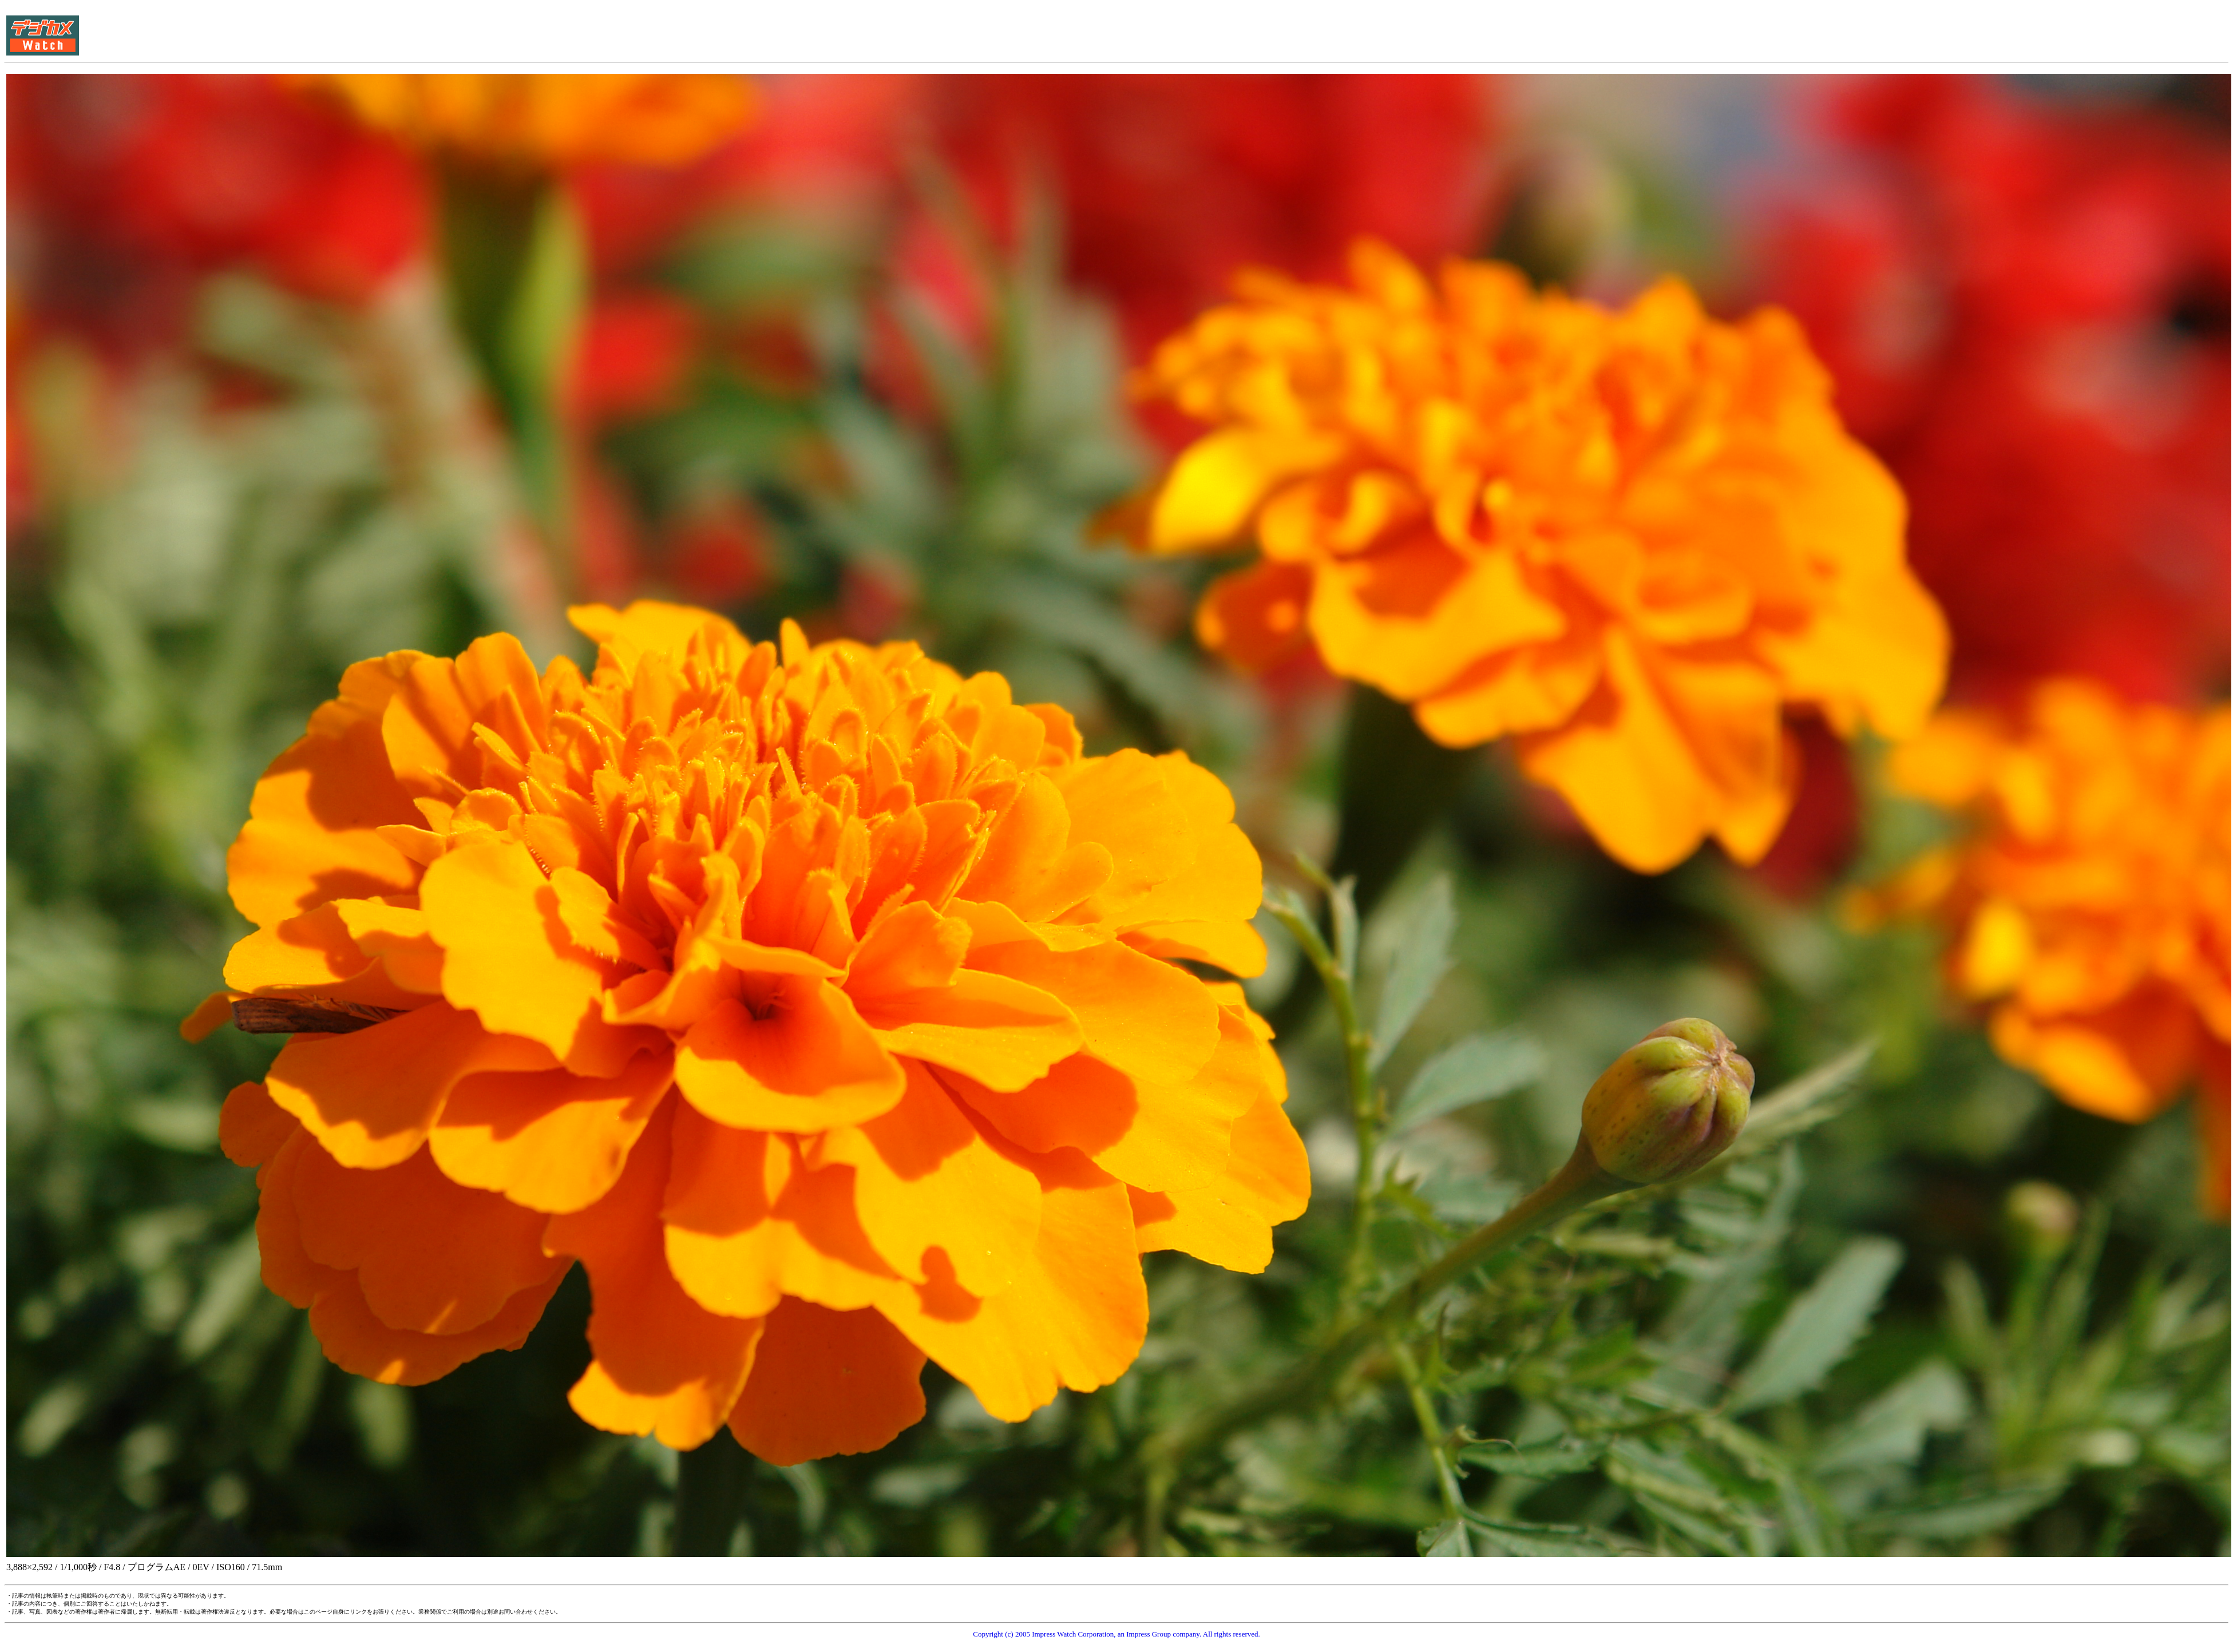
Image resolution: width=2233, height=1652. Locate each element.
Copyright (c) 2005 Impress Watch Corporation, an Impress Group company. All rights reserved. (1116, 1634)
